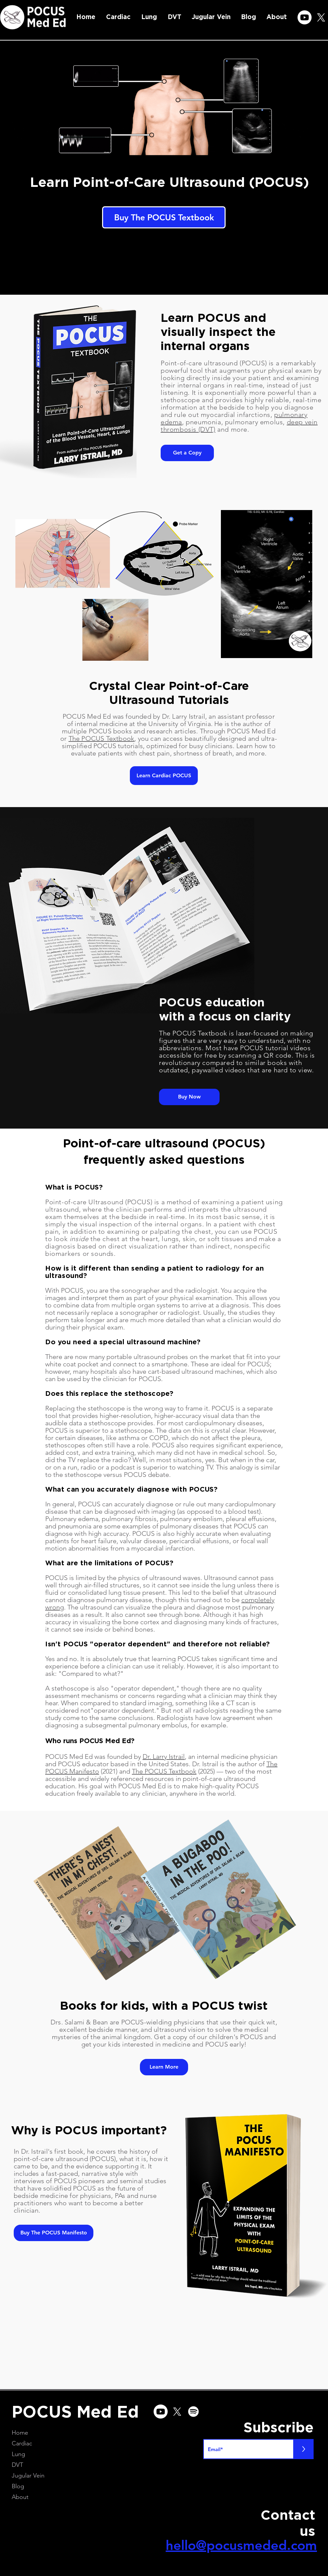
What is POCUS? (74, 1187)
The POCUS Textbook (102, 738)
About (20, 2497)
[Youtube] (305, 17)
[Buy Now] (189, 1097)
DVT (17, 2464)
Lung (18, 2454)
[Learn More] (164, 2067)
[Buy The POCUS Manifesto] (53, 2233)
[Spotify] (193, 2412)
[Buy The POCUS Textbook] (164, 217)
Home (20, 2432)
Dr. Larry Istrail (164, 1756)
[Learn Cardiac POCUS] (164, 775)
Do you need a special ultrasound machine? (123, 1342)
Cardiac (22, 2443)
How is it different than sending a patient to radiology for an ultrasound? (154, 1272)
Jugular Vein (28, 2475)
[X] (321, 17)
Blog (18, 2486)
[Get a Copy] (187, 453)
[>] (304, 2449)
